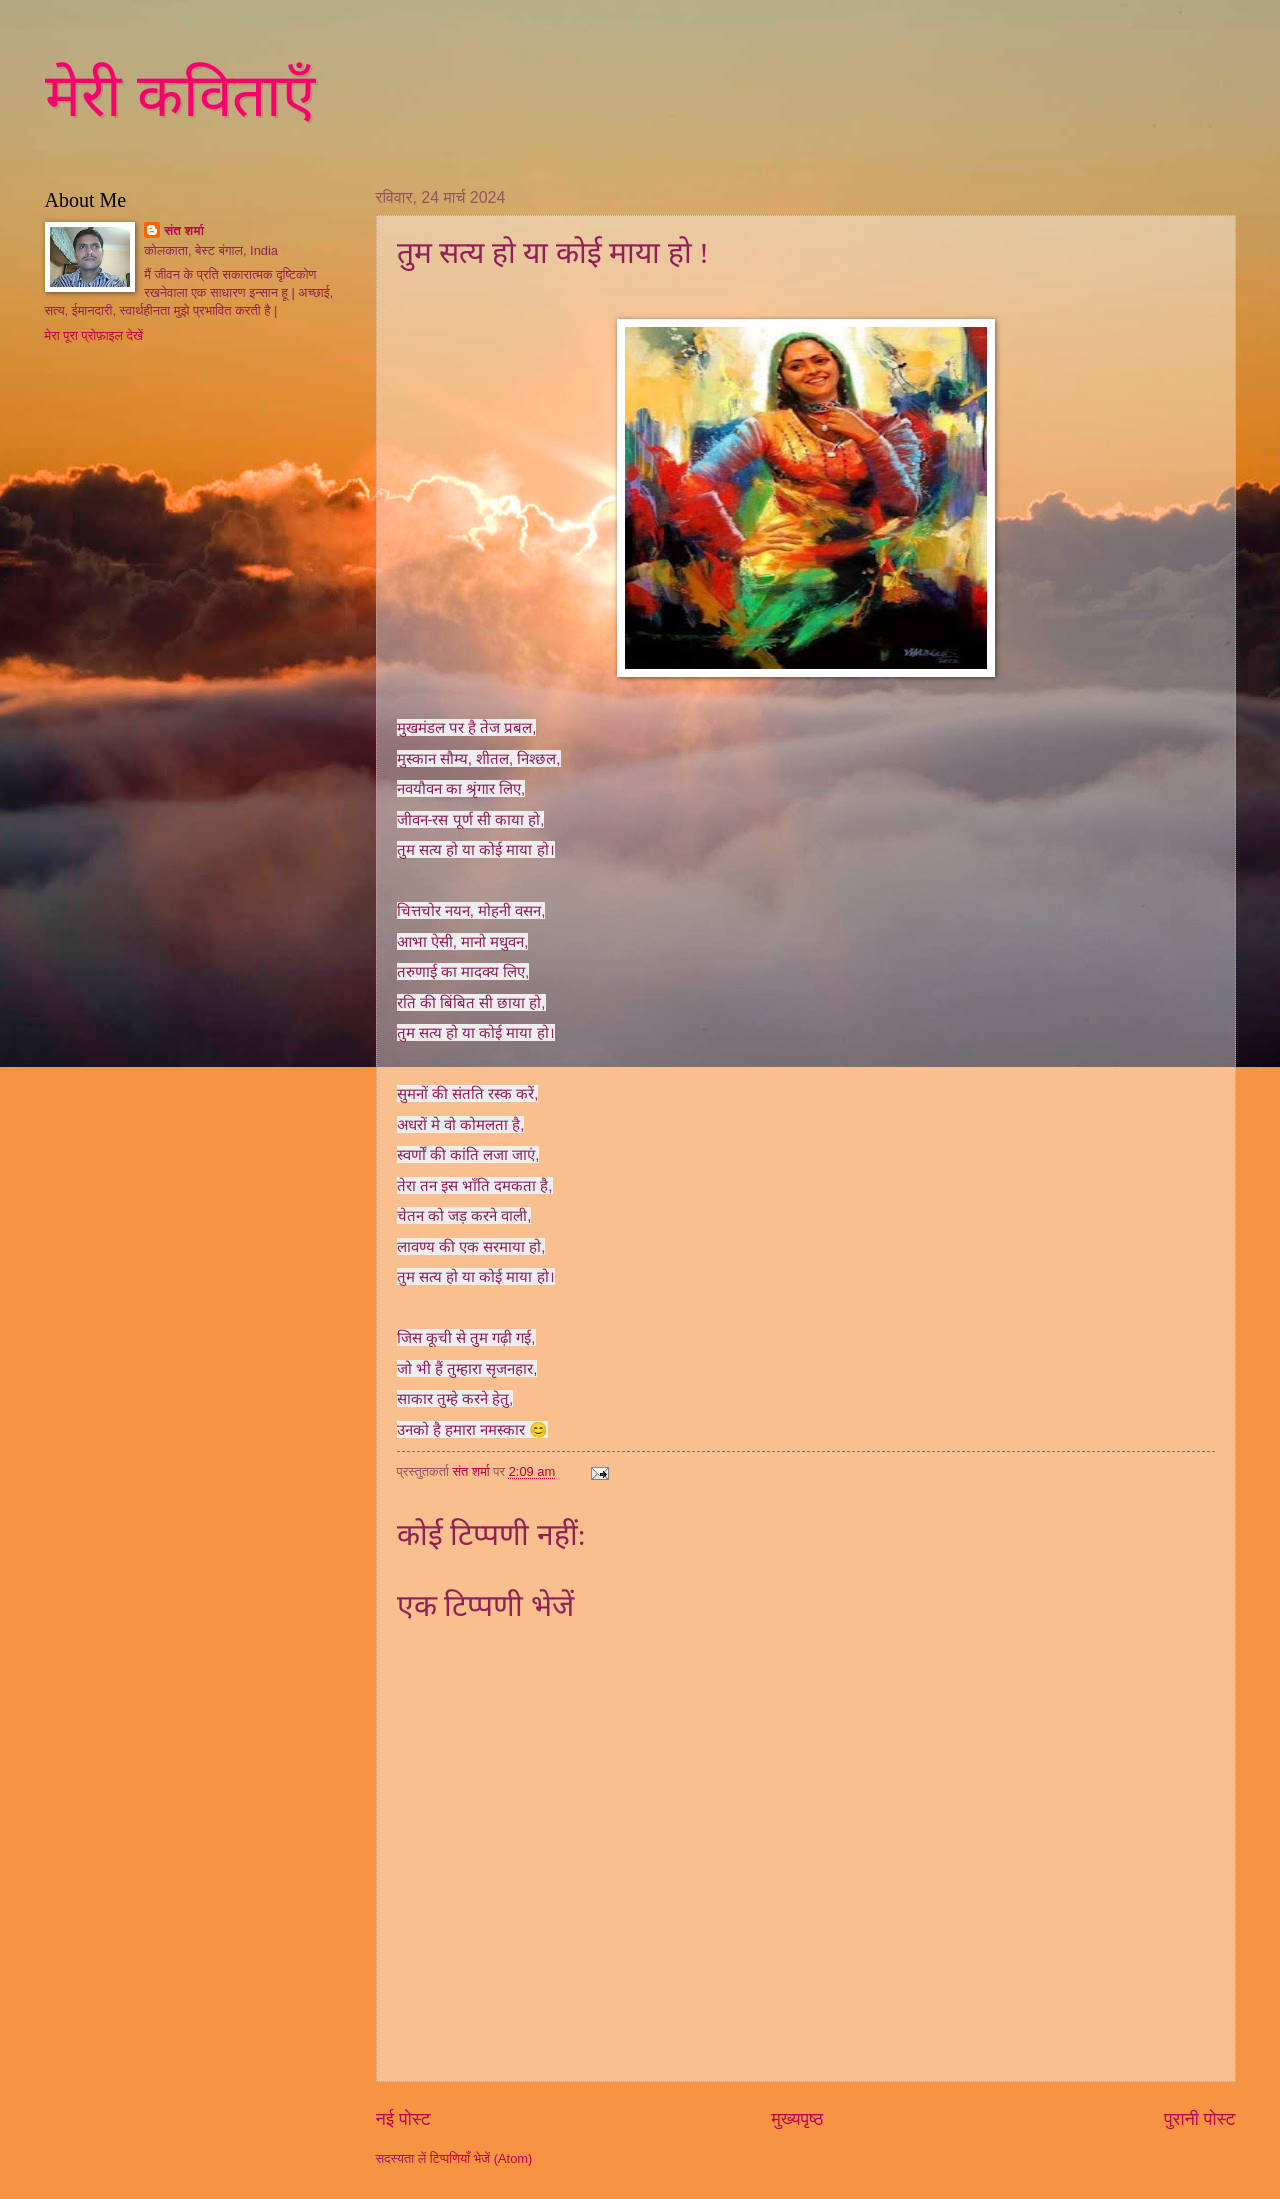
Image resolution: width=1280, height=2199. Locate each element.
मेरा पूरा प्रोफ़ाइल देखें (94, 335)
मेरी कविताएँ (180, 96)
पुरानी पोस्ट (1200, 2119)
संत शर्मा (184, 230)
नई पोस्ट (403, 2119)
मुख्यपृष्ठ (797, 2119)
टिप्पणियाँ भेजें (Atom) (481, 2158)
